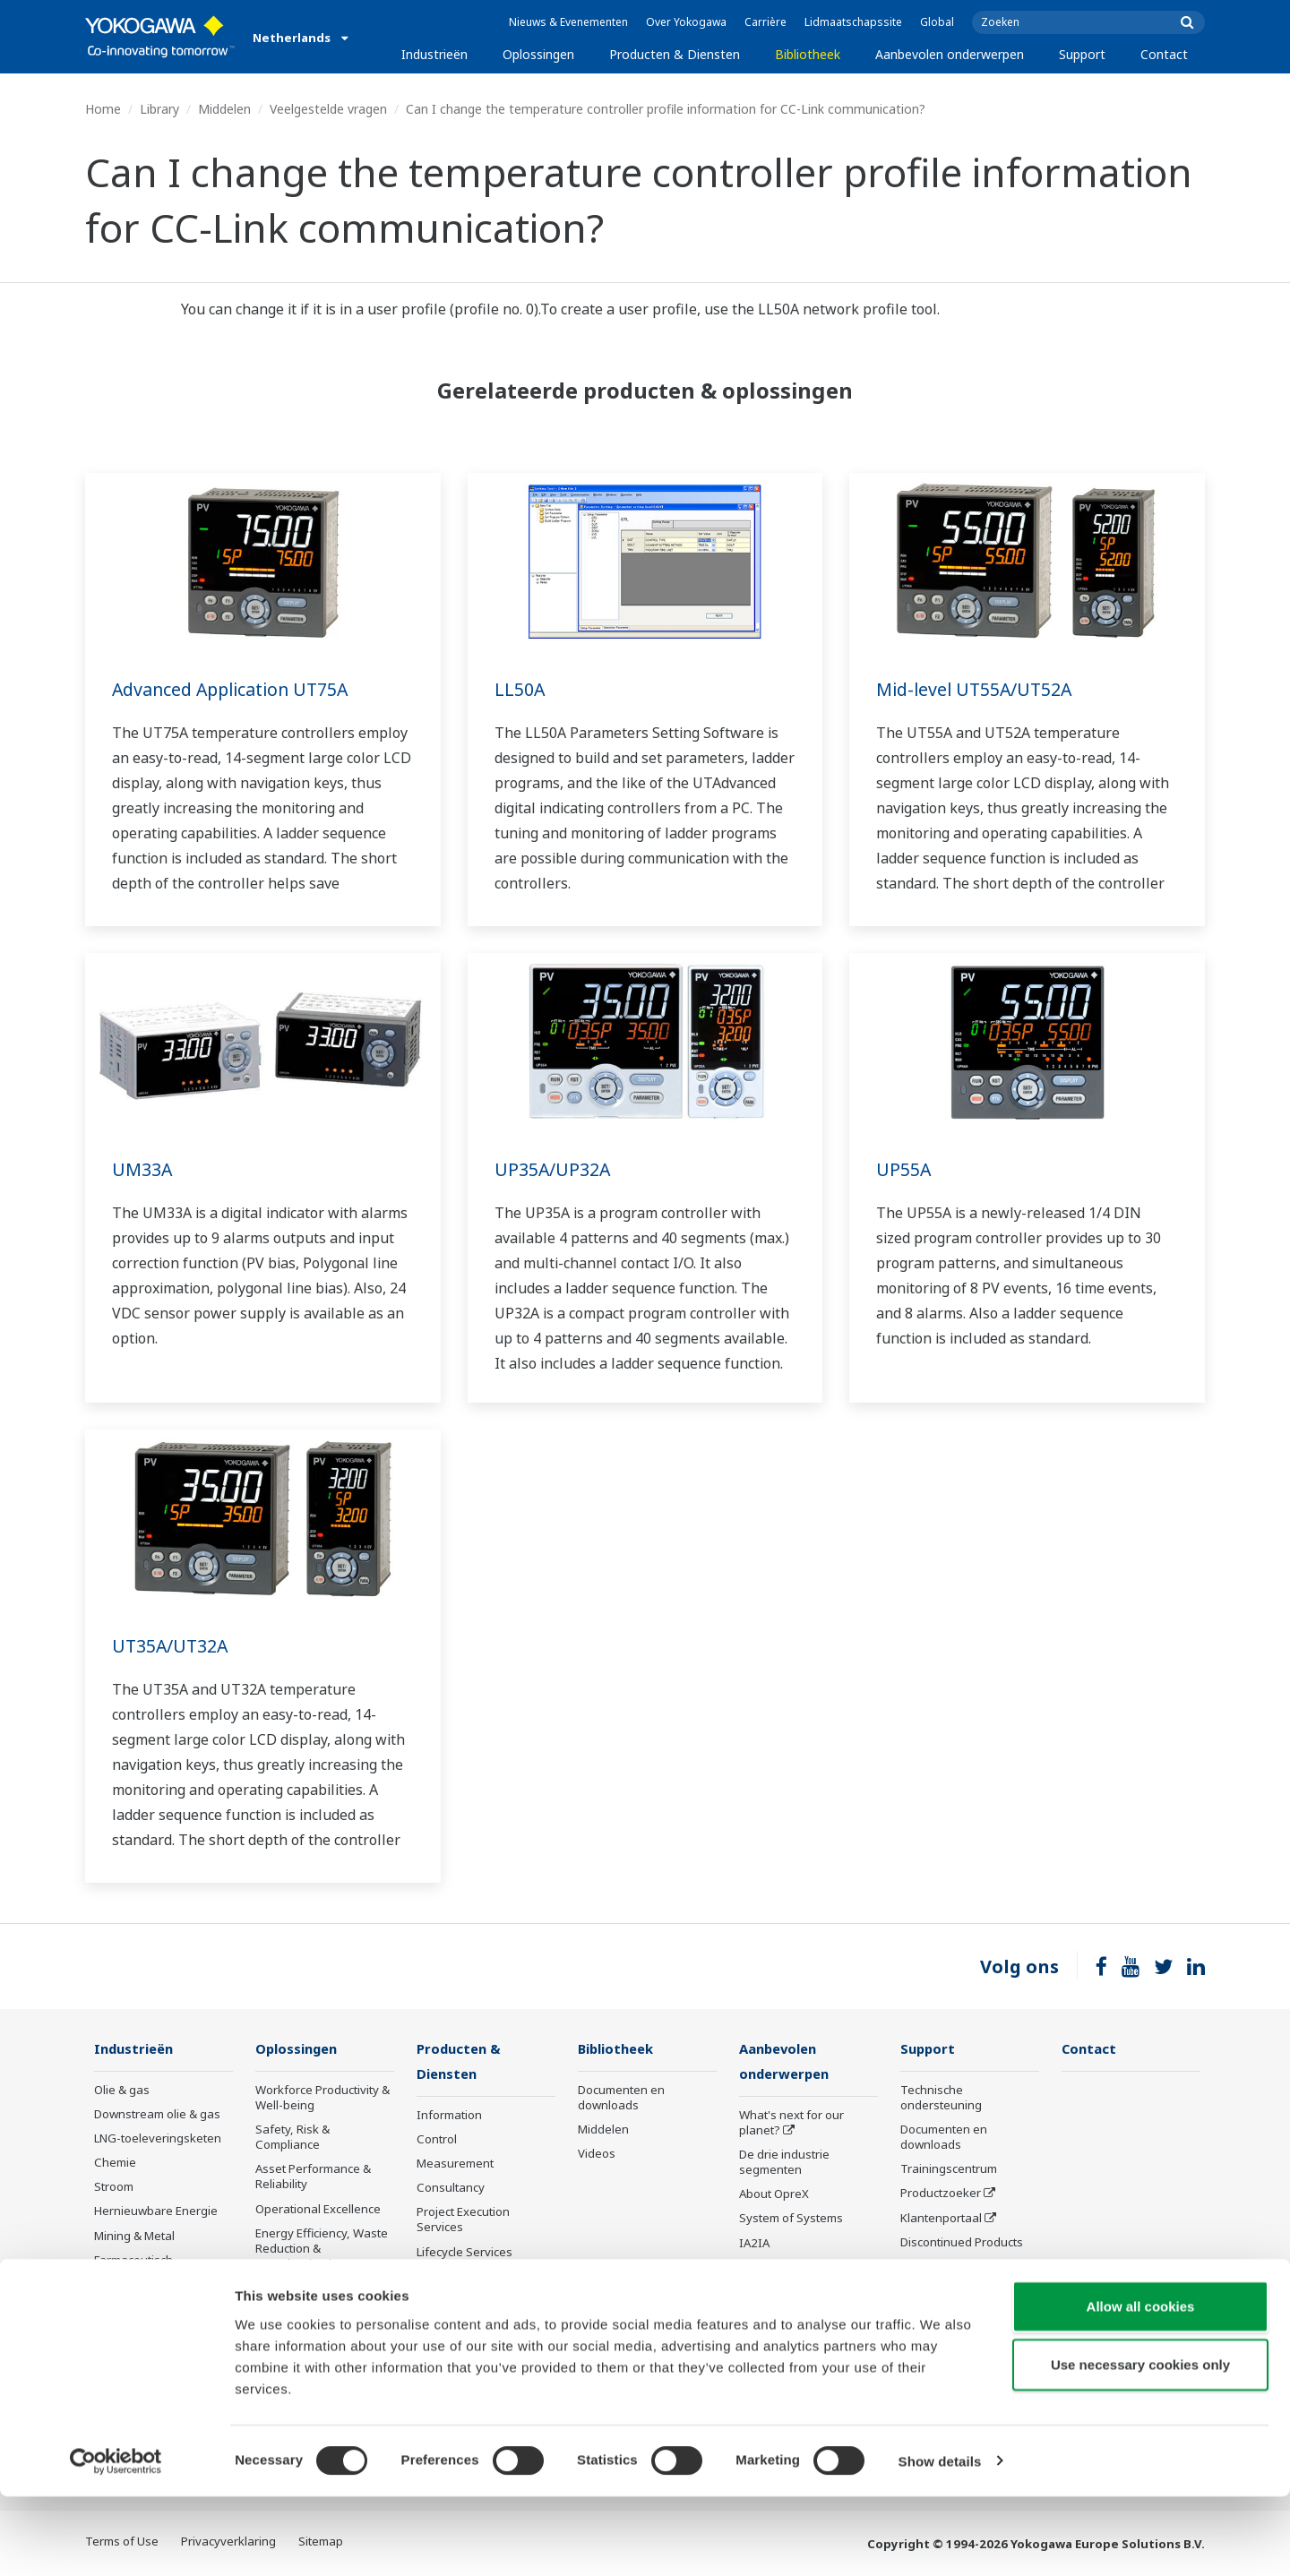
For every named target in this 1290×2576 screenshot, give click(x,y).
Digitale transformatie (798, 2269)
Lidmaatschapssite (853, 22)
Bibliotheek (807, 54)
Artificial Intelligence (794, 2293)
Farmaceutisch (133, 2261)
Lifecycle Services (464, 2253)
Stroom (113, 2187)
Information (449, 2116)
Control (437, 2141)
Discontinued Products (961, 2243)
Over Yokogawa (686, 22)
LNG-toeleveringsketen (157, 2139)
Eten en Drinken (137, 2285)
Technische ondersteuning (941, 2098)
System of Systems (791, 2219)
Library (159, 108)
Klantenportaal (941, 2219)
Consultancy (451, 2189)
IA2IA (754, 2245)
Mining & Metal (134, 2236)
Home (103, 108)
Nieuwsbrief (933, 2267)
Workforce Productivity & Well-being (322, 2098)
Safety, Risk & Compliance (292, 2137)
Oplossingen (538, 54)
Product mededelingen (479, 2302)
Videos (596, 2154)
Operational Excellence (318, 2210)
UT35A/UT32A (171, 1646)
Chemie (115, 2163)
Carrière (765, 22)
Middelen (224, 108)
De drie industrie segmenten (784, 2163)
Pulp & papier (131, 2309)
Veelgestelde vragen (328, 108)
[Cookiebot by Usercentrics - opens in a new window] (116, 2541)
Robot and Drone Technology (785, 2324)
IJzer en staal (130, 2333)
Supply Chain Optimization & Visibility (318, 2296)
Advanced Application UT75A (234, 689)
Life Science (449, 2278)
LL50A (520, 689)
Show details (940, 2540)
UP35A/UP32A (553, 1169)
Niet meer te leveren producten (472, 2333)
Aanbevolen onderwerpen (949, 54)
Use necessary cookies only (1140, 2444)
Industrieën (434, 54)
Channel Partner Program (945, 2298)
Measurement (455, 2165)
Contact (1164, 54)
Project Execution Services (463, 2221)
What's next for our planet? (791, 2124)
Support (1082, 54)
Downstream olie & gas (157, 2115)
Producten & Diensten (674, 54)
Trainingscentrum (948, 2169)
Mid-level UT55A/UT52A (977, 689)
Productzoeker (940, 2193)
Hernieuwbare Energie (156, 2211)
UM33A (142, 1169)
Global (937, 22)
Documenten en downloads (621, 2098)
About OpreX (774, 2195)
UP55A (904, 1169)
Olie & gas (122, 2090)
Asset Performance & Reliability (313, 2177)
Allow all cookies (1141, 2385)
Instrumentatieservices (964, 2331)
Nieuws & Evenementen (568, 22)
